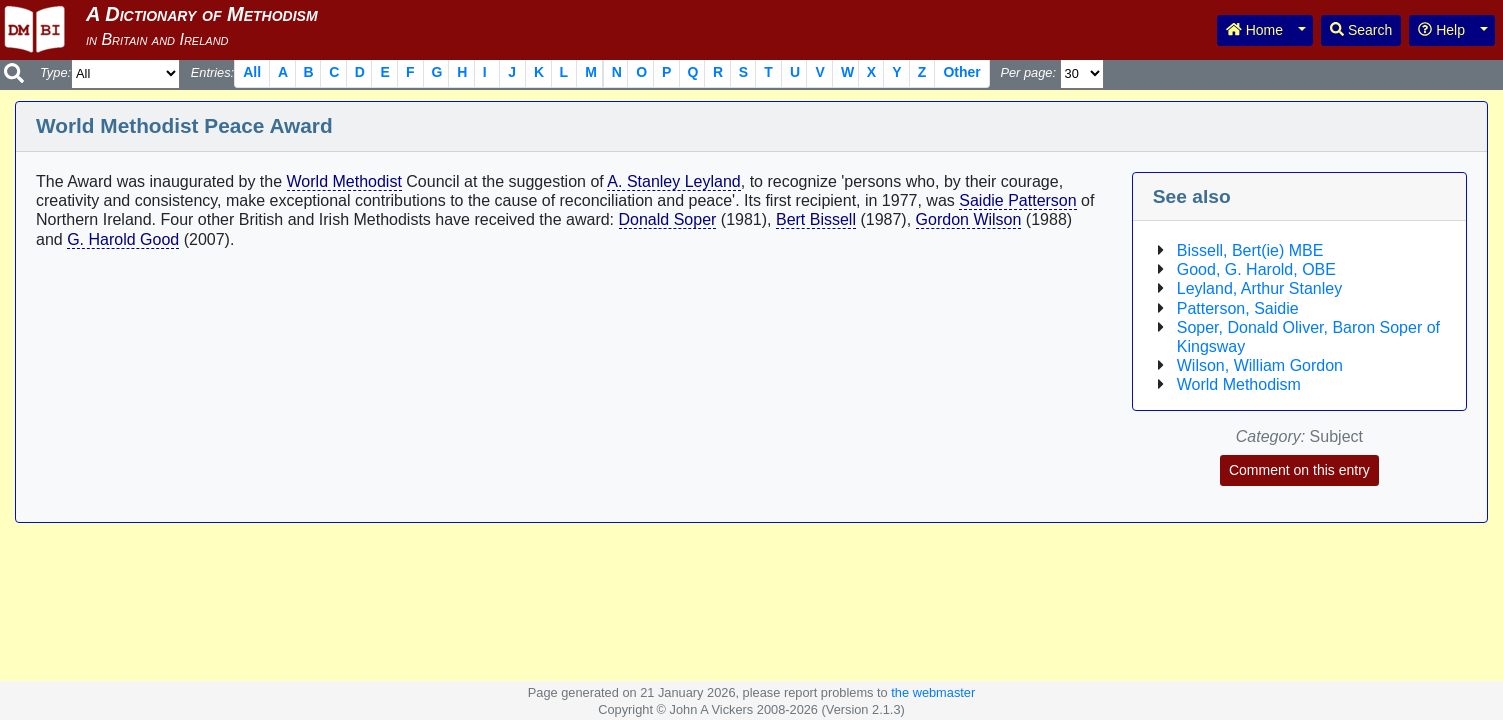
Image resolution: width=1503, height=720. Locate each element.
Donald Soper (668, 219)
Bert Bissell (816, 219)
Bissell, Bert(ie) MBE (1250, 250)
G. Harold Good (123, 239)
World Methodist (344, 181)
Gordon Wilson (969, 219)
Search (1361, 30)
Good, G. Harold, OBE (1256, 269)
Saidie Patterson (1017, 200)
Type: (55, 72)
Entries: (212, 72)
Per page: (1028, 72)
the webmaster (933, 692)
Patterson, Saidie (1238, 308)
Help (1441, 30)
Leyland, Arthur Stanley (1259, 288)
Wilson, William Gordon (1260, 365)
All (252, 72)
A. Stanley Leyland (673, 181)
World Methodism (1239, 384)
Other (961, 72)
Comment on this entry (1299, 470)
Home (1254, 30)
